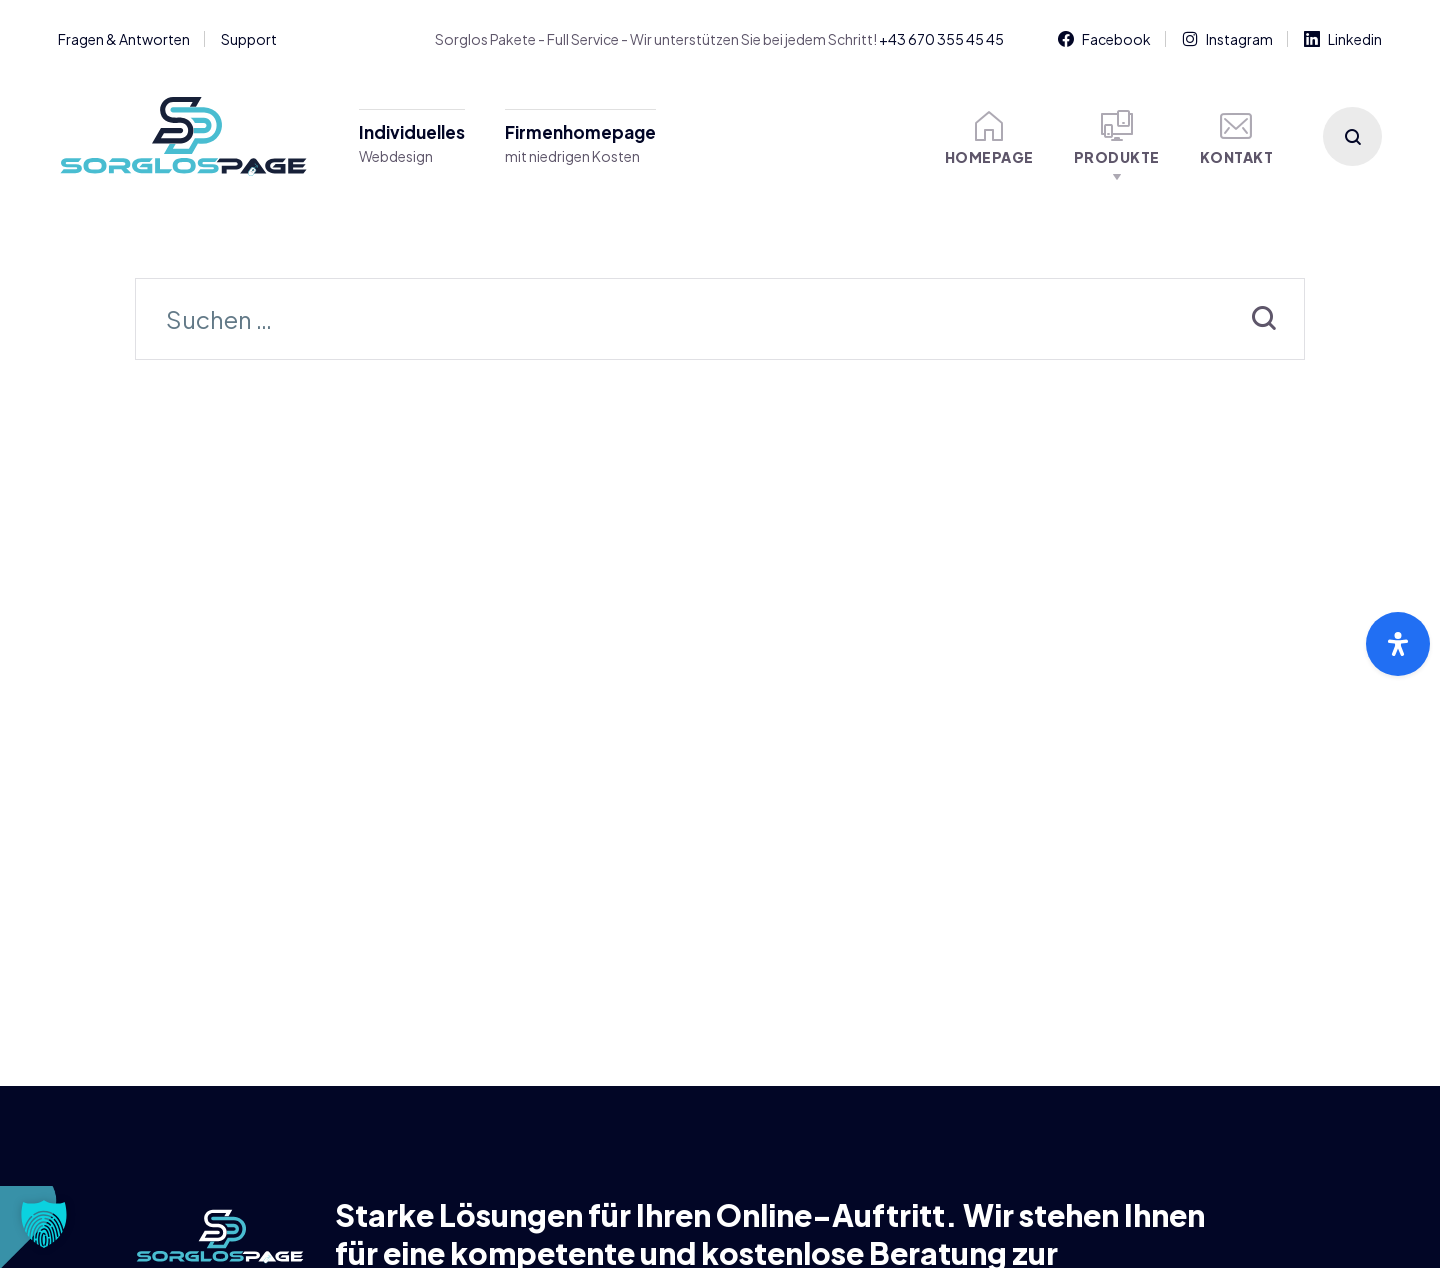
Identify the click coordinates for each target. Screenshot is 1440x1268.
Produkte (1117, 138)
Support (249, 39)
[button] (44, 1224)
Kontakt (1237, 138)
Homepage (989, 138)
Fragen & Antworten (124, 39)
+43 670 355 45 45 (941, 39)
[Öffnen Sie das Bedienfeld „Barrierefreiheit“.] (1398, 644)
